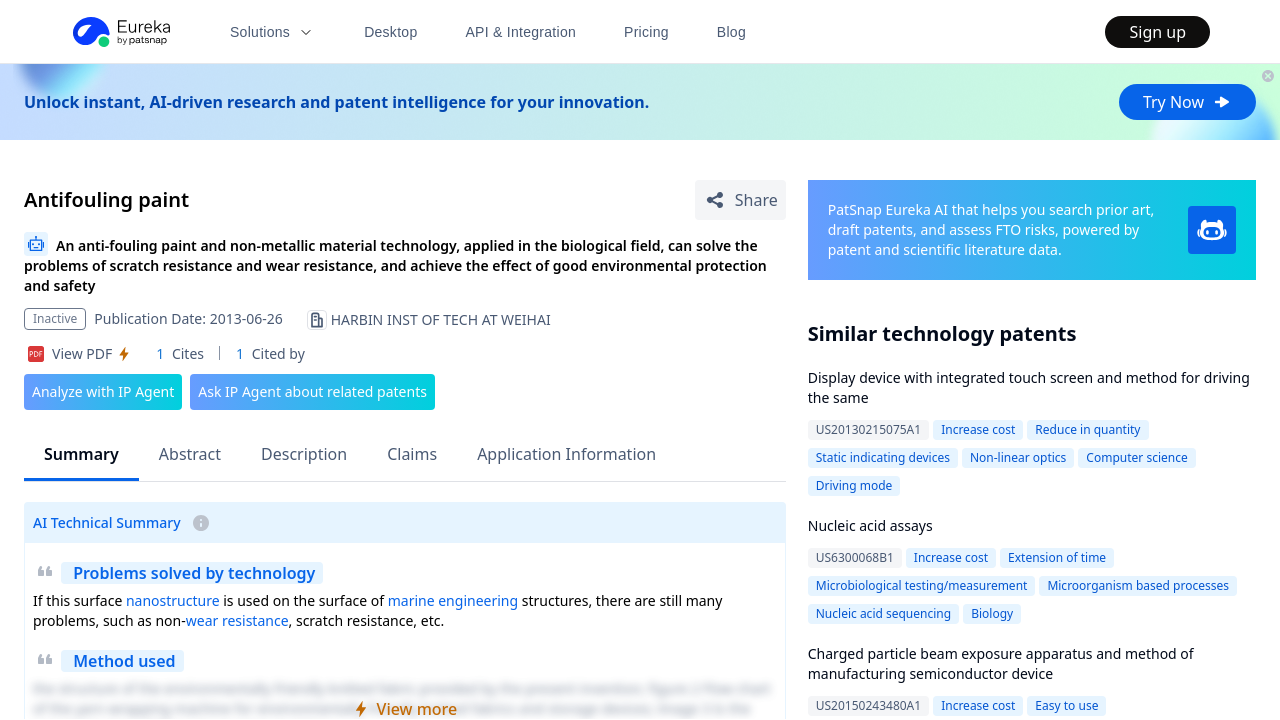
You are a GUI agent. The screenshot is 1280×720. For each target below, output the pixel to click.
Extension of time (1057, 557)
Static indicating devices (883, 457)
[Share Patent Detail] (740, 200)
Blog (731, 32)
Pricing (646, 32)
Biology (992, 613)
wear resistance (237, 620)
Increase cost (978, 429)
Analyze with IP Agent (103, 391)
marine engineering (453, 600)
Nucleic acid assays (870, 525)
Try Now (1187, 102)
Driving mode (854, 485)
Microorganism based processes (1138, 585)
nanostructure (173, 600)
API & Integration (520, 32)
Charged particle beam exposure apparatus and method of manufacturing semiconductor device (1001, 663)
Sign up (1157, 32)
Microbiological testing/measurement (922, 585)
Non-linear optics (1018, 457)
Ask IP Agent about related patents (312, 391)
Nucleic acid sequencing (883, 613)
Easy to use (1066, 705)
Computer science (1136, 457)
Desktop (390, 32)
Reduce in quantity (1087, 429)
